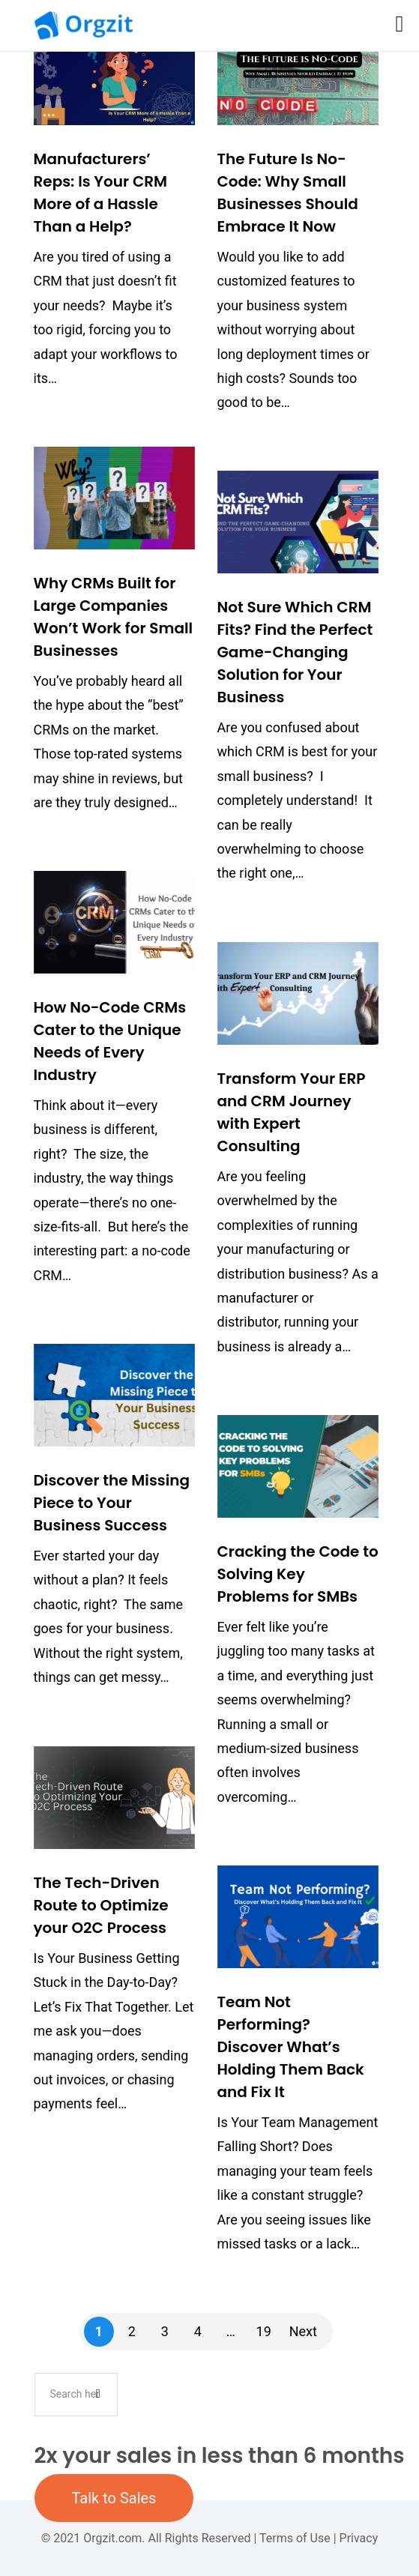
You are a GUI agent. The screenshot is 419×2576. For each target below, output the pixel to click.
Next (303, 2331)
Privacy (359, 2538)
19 (263, 2331)
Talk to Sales (114, 2498)
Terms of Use (295, 2538)
